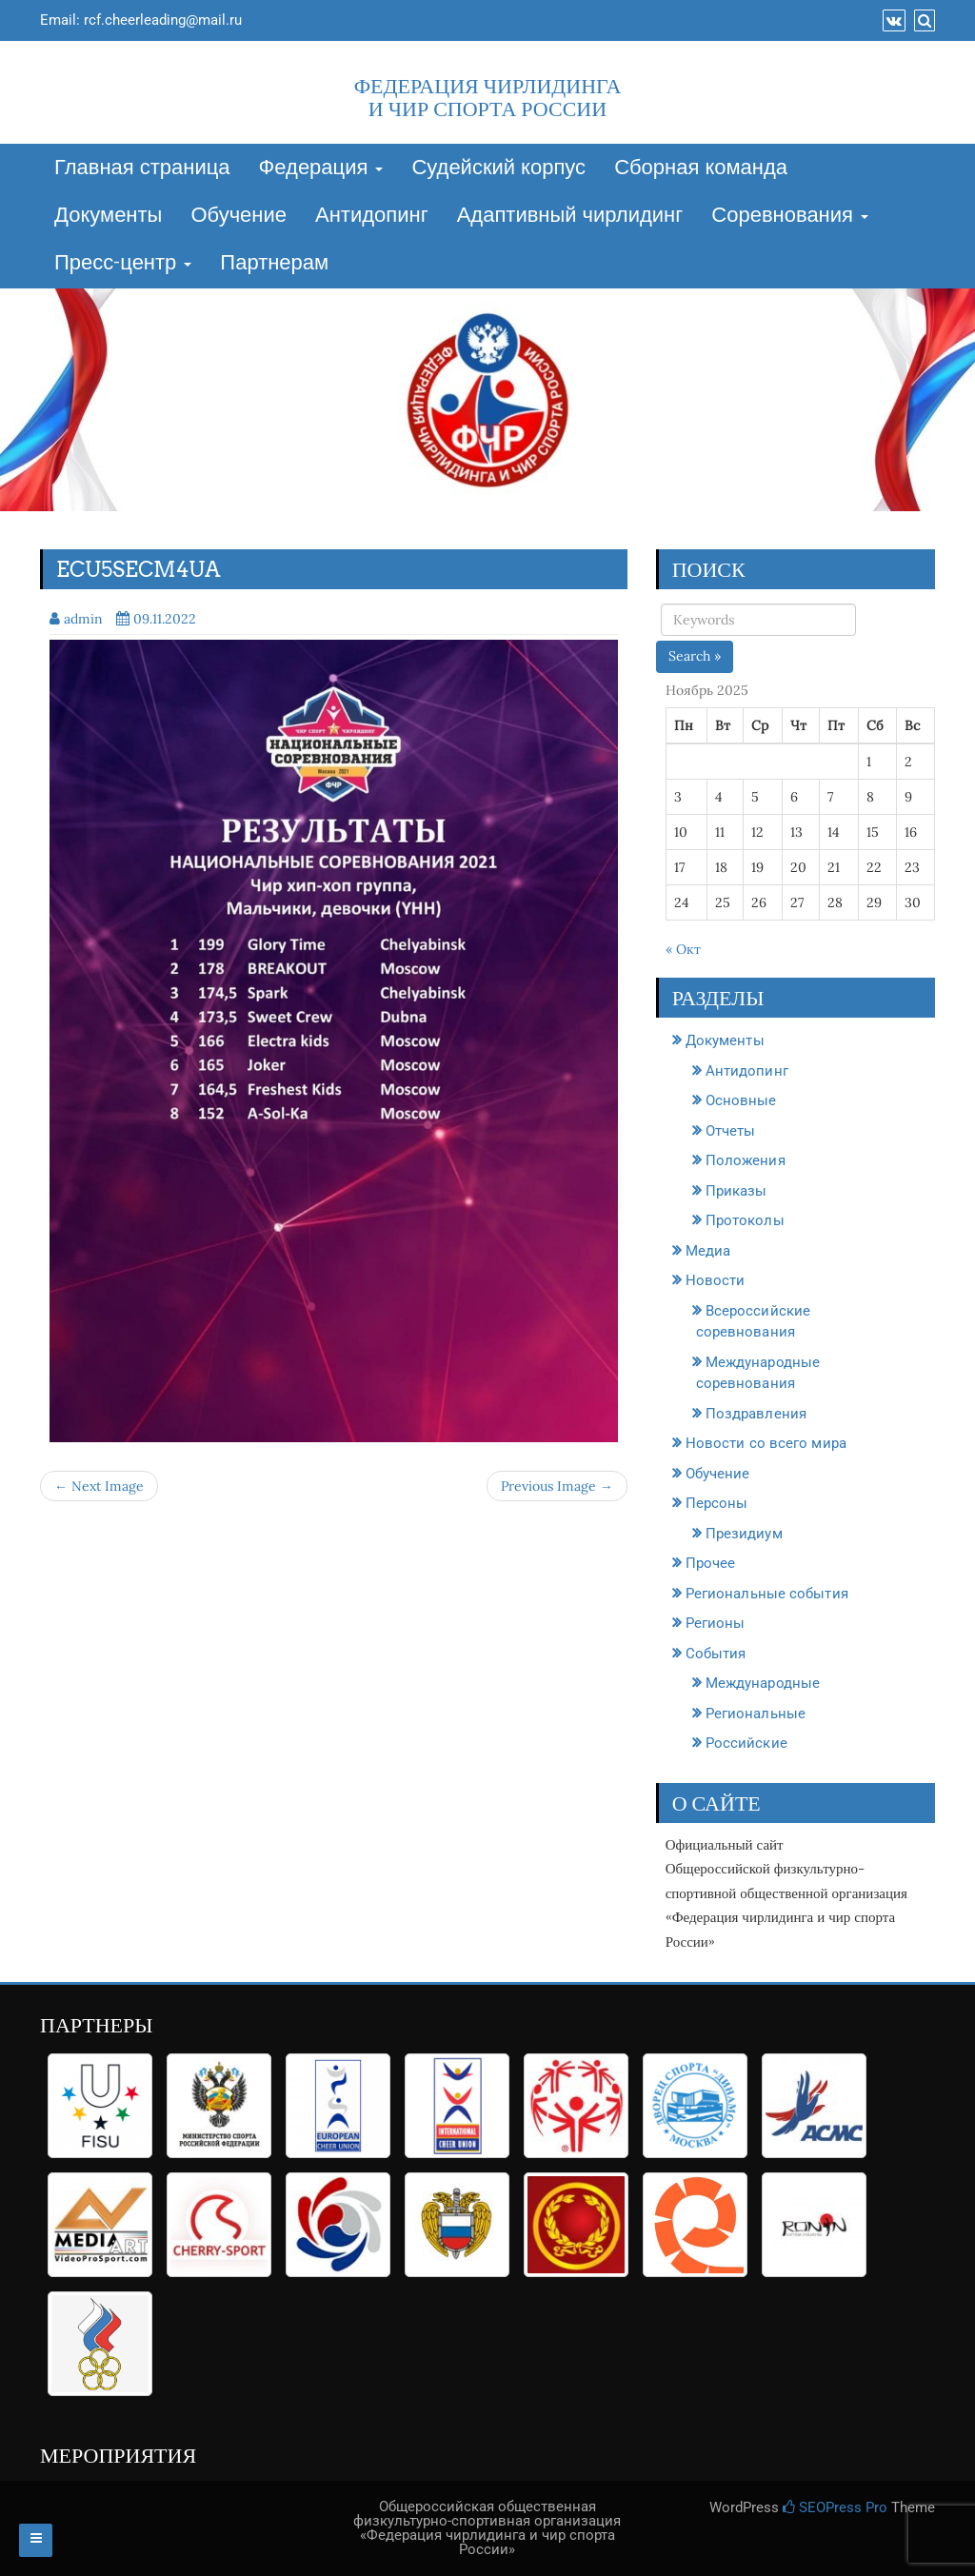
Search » (694, 655)
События (716, 1653)
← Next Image (99, 1486)
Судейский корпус (498, 168)
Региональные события (767, 1593)
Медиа (708, 1250)
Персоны (717, 1503)
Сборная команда (700, 168)
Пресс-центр (122, 263)
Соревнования (789, 216)
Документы (108, 216)
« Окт (683, 949)
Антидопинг (371, 216)
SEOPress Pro (835, 2507)
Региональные (756, 1713)
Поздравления (756, 1413)
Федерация (321, 168)
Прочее (711, 1563)
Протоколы (745, 1220)
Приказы (736, 1190)
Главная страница (142, 168)
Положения (746, 1160)
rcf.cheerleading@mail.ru (163, 20)
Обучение (238, 216)
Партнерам (274, 263)
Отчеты (731, 1130)
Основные (741, 1100)
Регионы (716, 1623)
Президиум (744, 1533)
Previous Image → (557, 1486)
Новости (716, 1280)
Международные (763, 1683)
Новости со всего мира (766, 1443)
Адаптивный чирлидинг (570, 216)
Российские (746, 1743)
